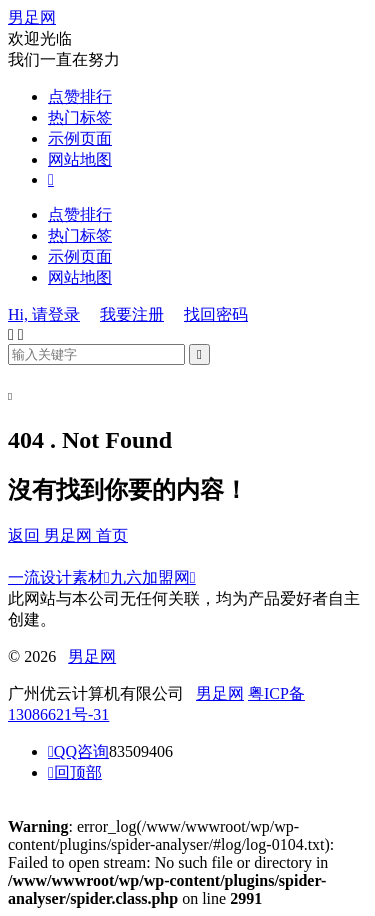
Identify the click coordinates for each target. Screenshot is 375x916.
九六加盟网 (153, 577)
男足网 (32, 17)
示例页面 (80, 138)
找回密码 (216, 314)
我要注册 (132, 314)
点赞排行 (80, 96)
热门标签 (80, 117)
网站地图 (80, 159)
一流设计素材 (59, 577)
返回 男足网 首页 (68, 535)
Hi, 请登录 (44, 314)
